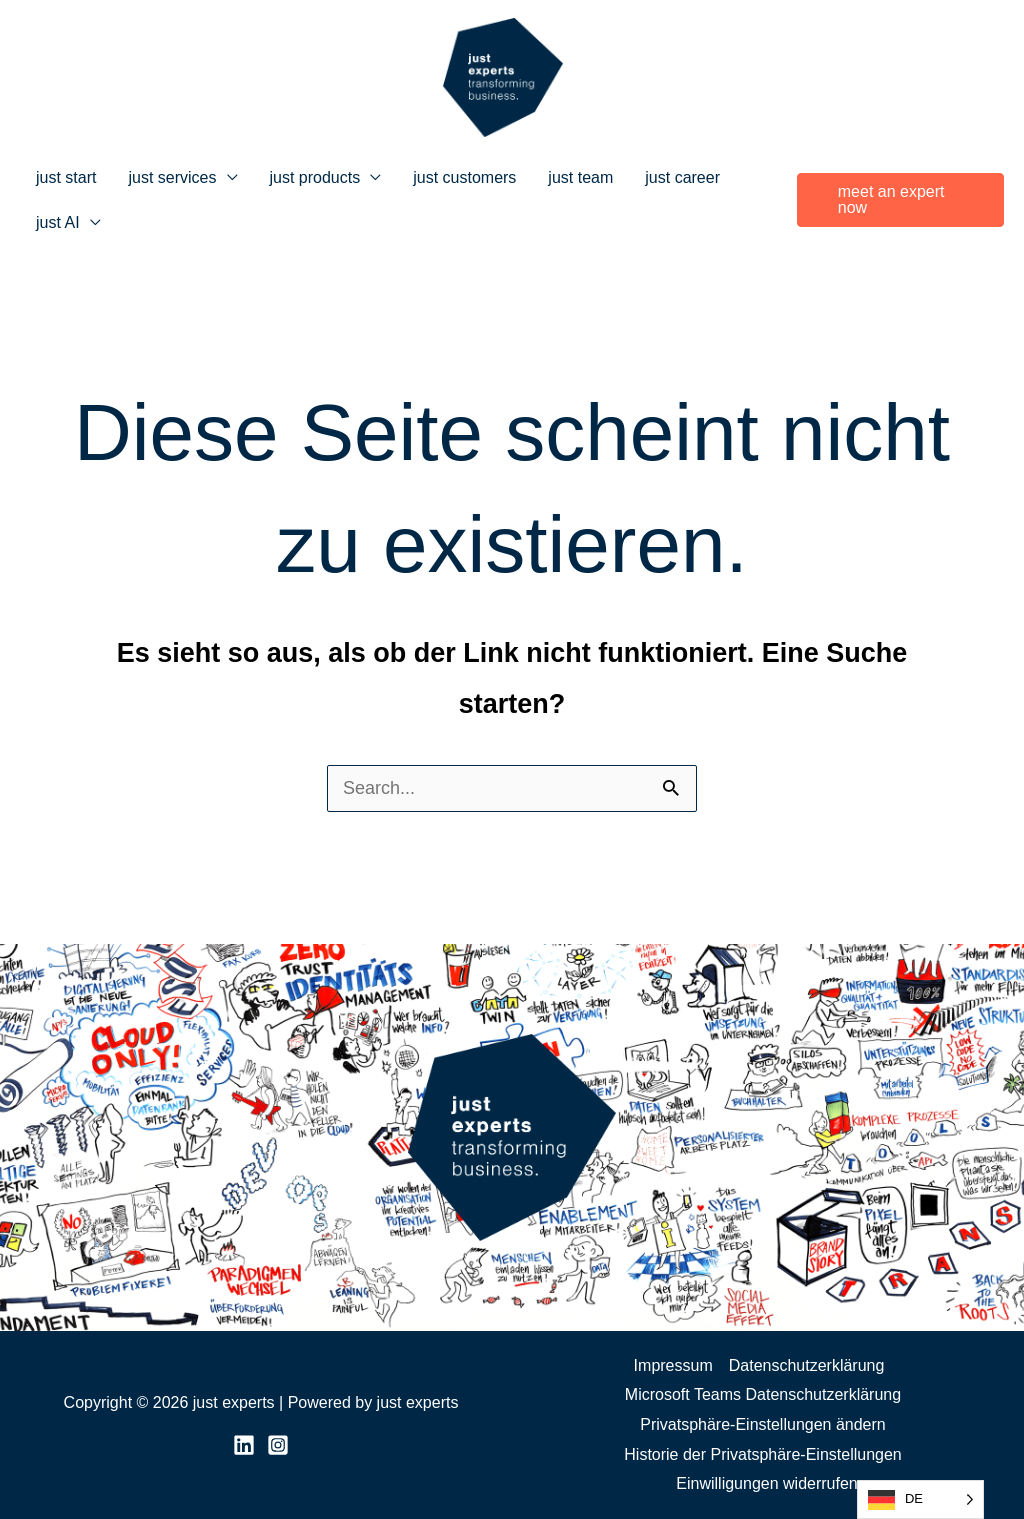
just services (172, 177)
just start (66, 177)
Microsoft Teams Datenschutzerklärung (763, 1394)
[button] (900, 200)
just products (315, 177)
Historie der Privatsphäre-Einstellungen (762, 1454)
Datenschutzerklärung (807, 1365)
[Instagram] (278, 1445)
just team (580, 177)
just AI (58, 222)
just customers (464, 177)
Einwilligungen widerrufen (766, 1483)
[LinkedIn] (244, 1445)
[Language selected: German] (920, 1499)
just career (682, 177)
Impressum (673, 1365)
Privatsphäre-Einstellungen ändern (762, 1424)
